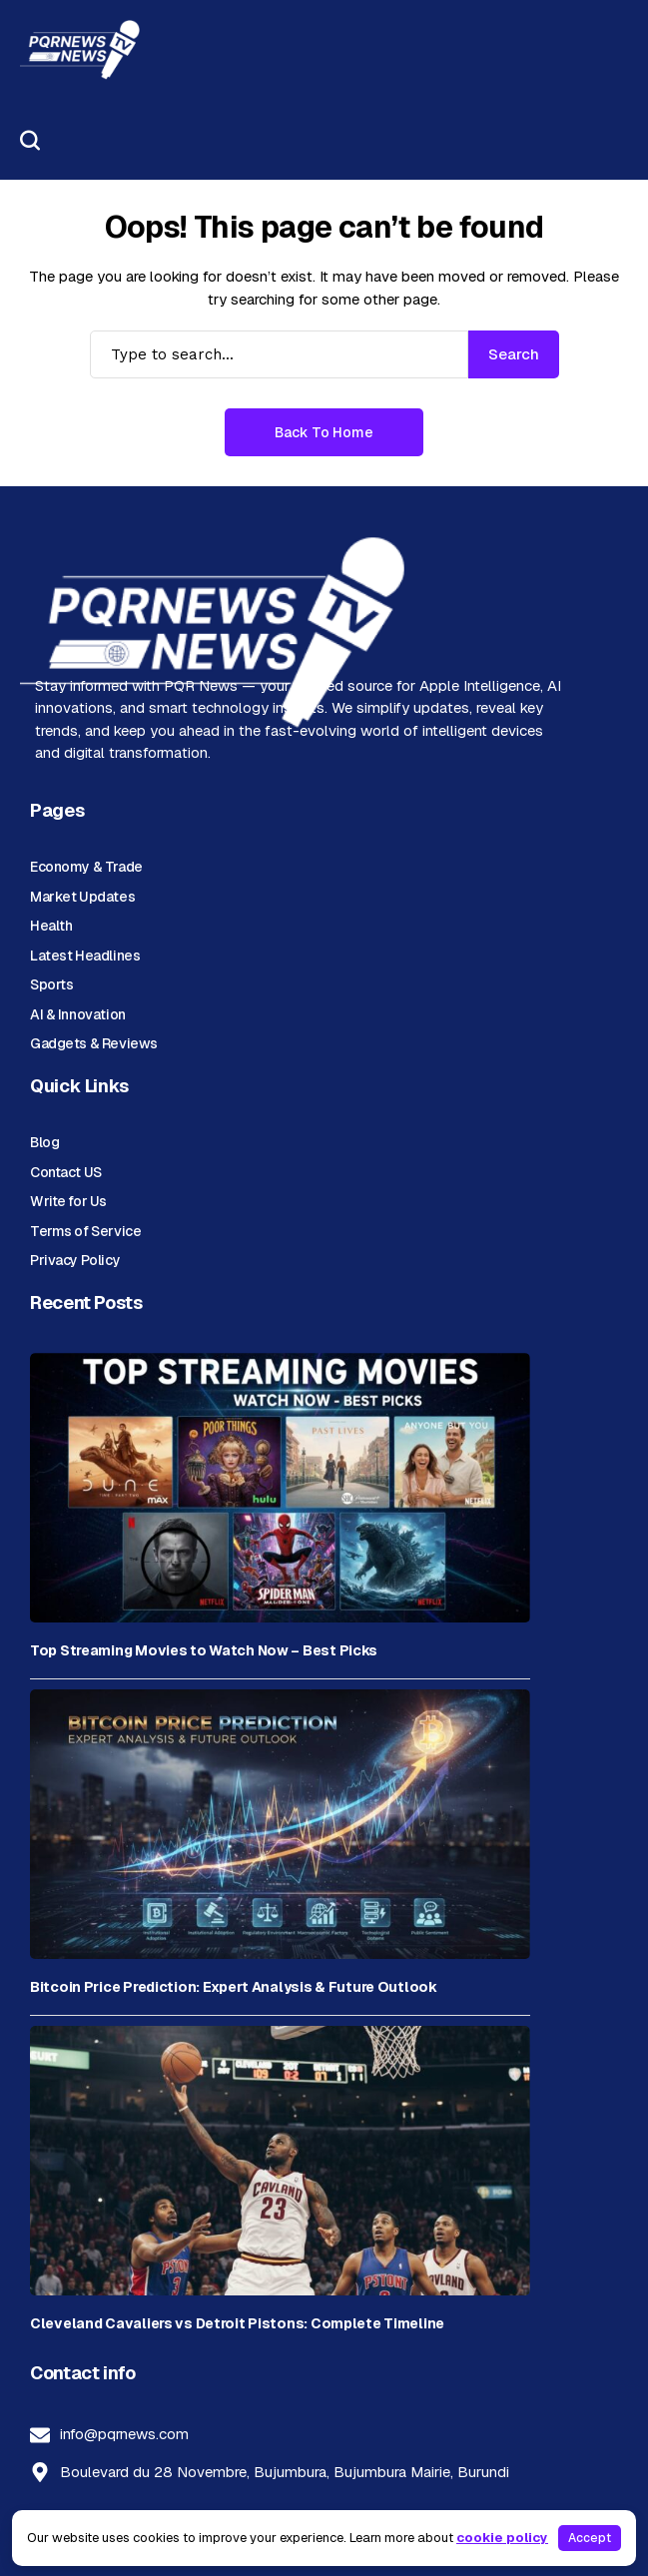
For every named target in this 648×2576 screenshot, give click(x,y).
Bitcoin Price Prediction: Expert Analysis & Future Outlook (233, 1987)
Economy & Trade (86, 867)
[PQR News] (80, 50)
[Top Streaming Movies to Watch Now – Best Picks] (280, 1487)
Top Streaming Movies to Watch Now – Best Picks (203, 1650)
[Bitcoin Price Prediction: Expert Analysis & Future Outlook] (280, 1824)
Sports (51, 984)
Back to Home (324, 432)
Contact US (66, 1172)
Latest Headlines (85, 956)
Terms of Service (85, 1231)
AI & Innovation (78, 1014)
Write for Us (68, 1201)
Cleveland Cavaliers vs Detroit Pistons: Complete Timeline (237, 2323)
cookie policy (502, 2537)
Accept (589, 2538)
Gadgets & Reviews (94, 1043)
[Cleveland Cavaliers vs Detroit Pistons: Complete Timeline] (280, 2160)
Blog (44, 1142)
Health (51, 926)
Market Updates (82, 897)
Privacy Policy (75, 1260)
